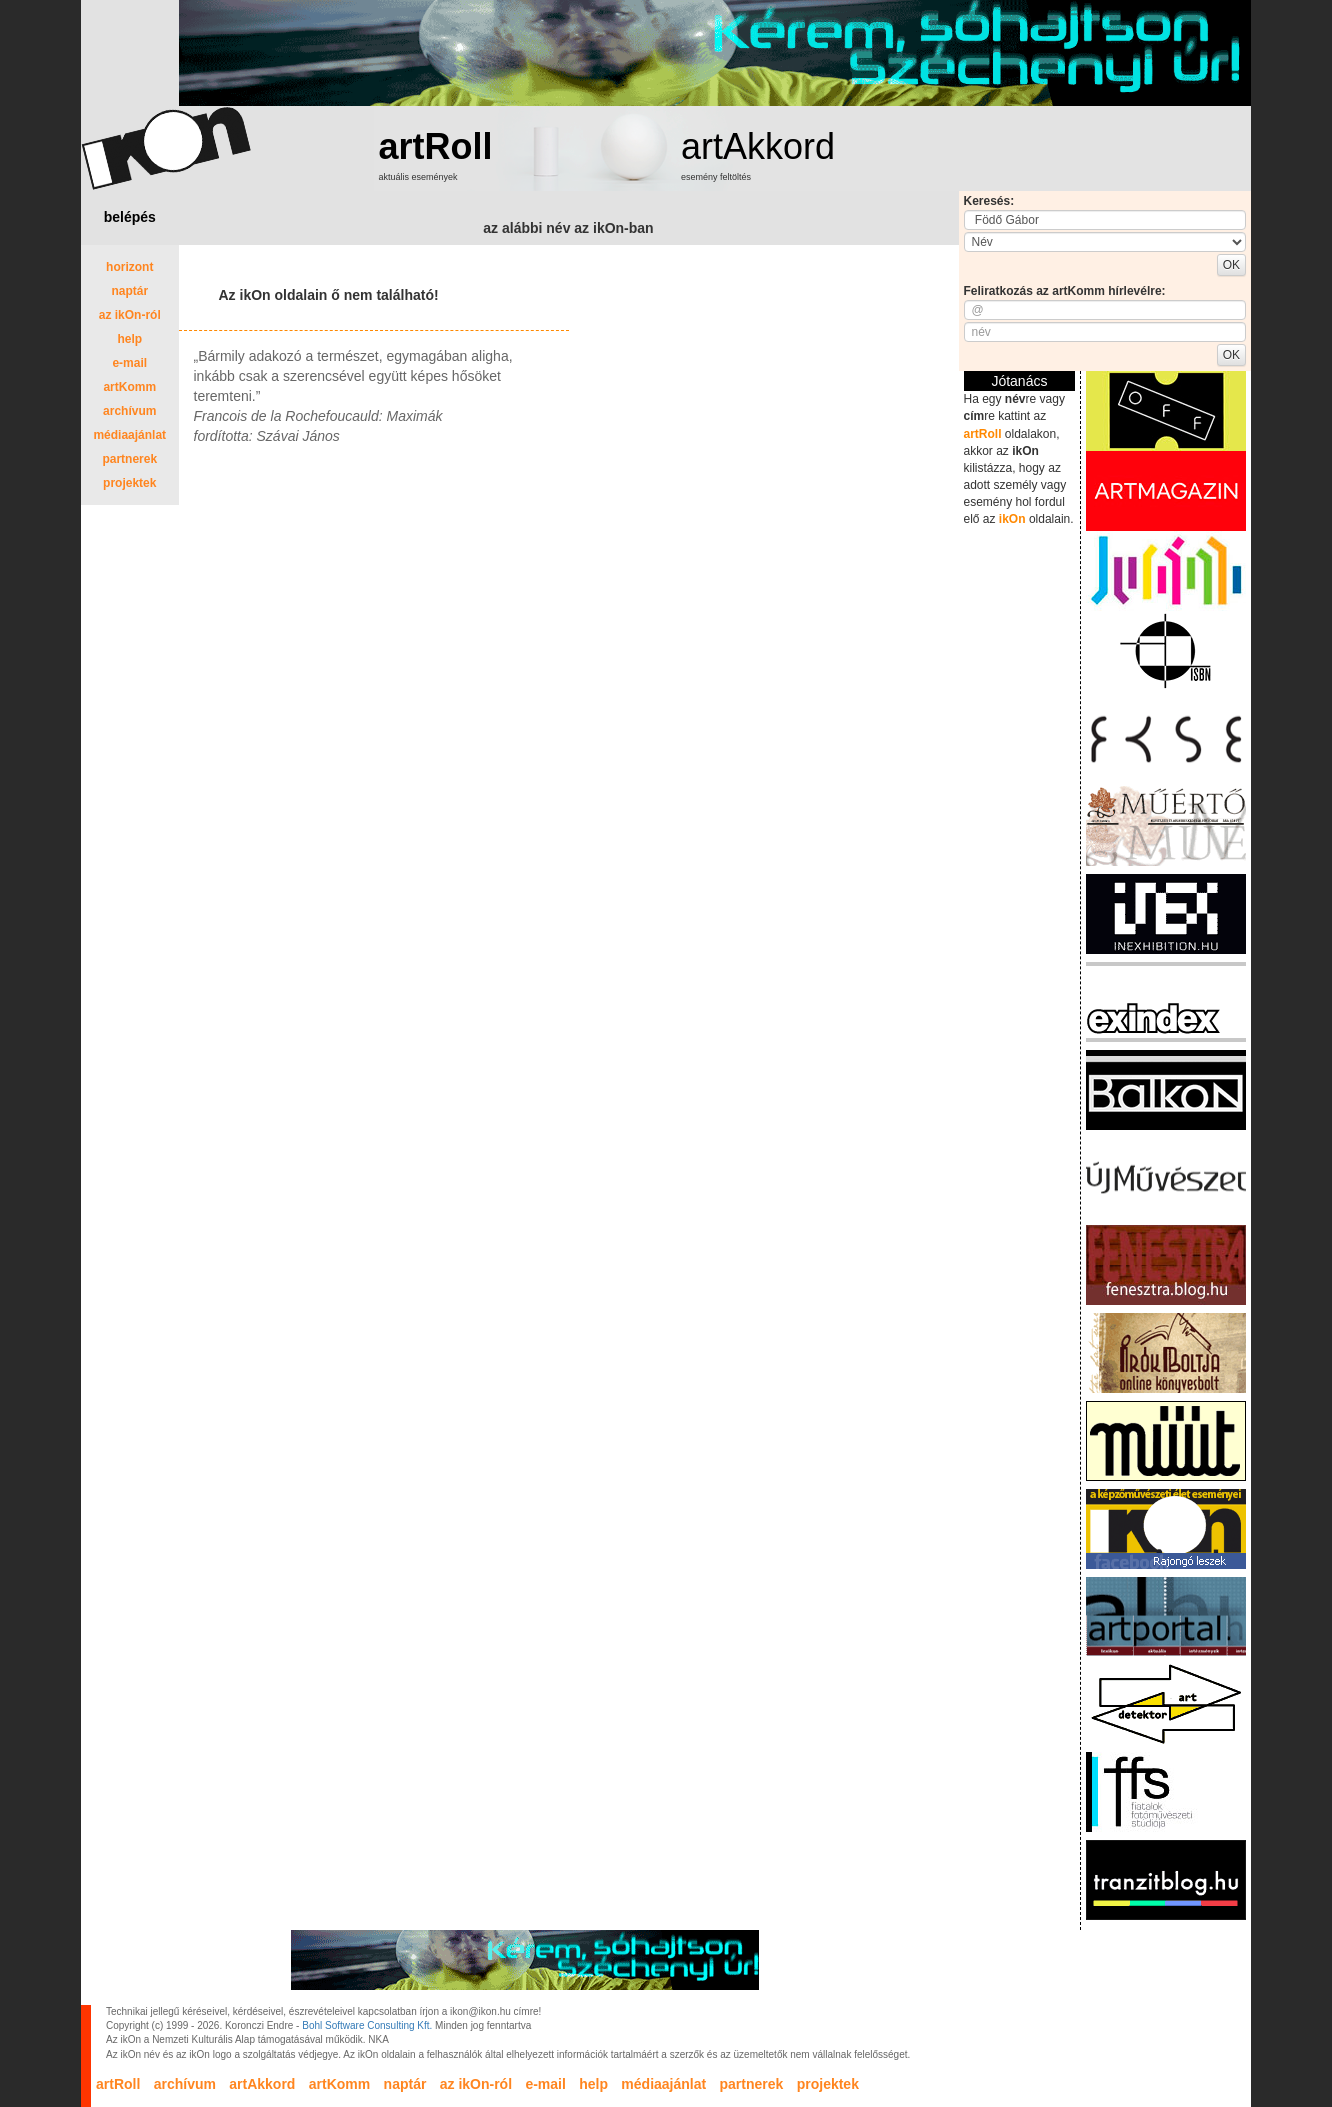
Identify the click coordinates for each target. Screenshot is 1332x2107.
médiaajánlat (129, 435)
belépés (130, 217)
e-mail (129, 363)
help (129, 339)
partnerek (129, 459)
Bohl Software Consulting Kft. (367, 2025)
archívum (129, 411)
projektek (129, 483)
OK (1231, 265)
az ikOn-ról (130, 315)
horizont (129, 267)
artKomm (129, 387)
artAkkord (758, 146)
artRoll (436, 146)
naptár (129, 291)
